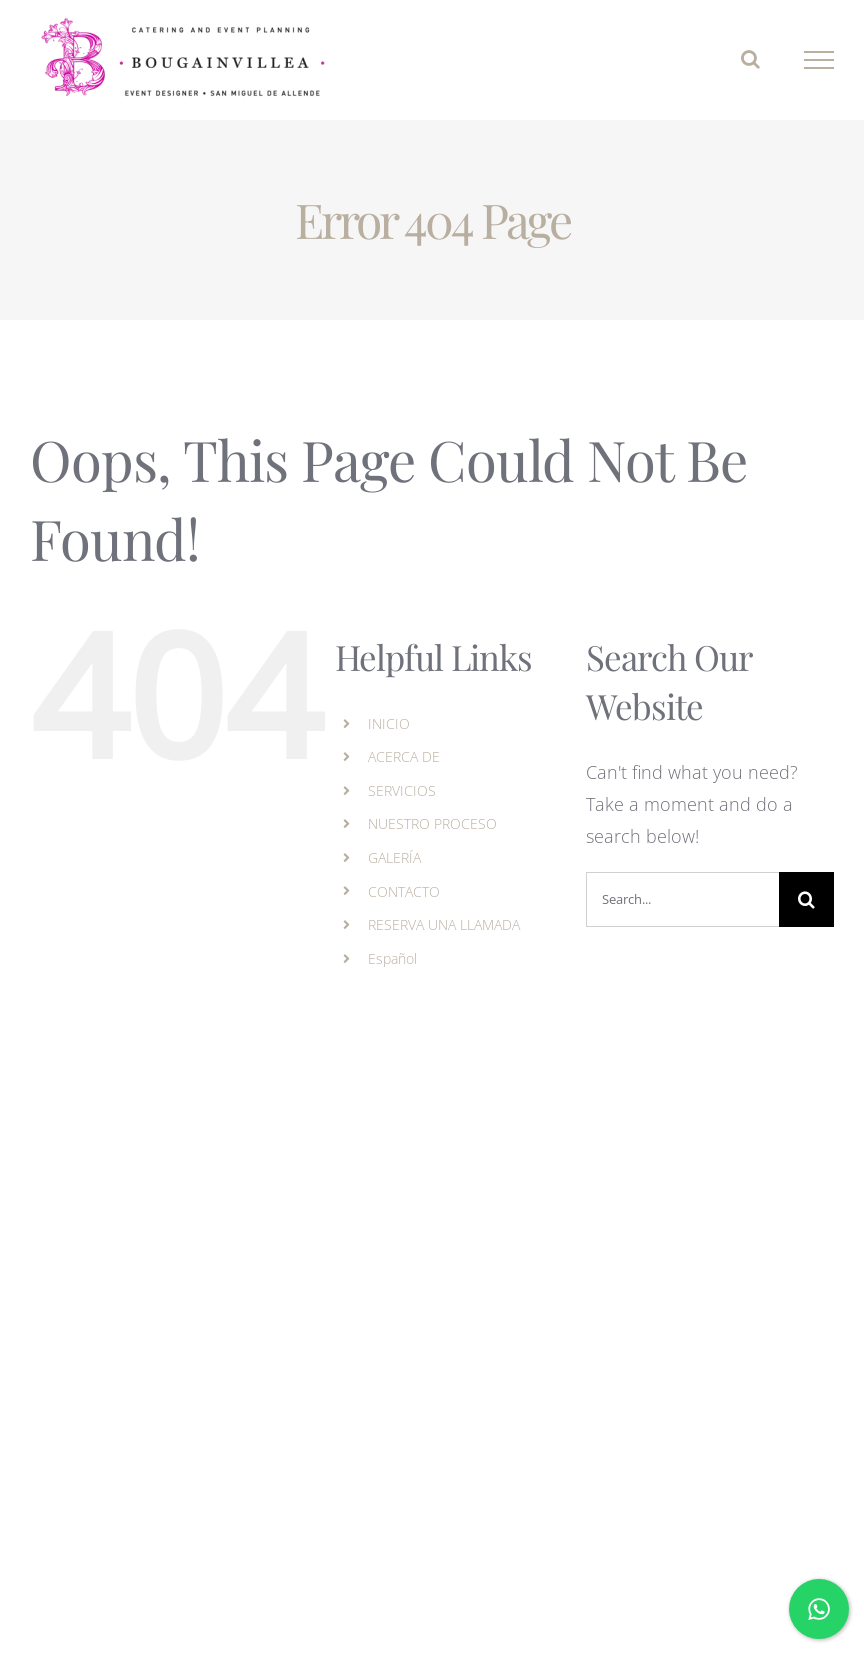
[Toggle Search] (750, 59)
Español (392, 958)
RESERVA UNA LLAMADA (444, 924)
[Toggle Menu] (819, 60)
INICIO (389, 723)
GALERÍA (394, 857)
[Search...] (682, 899)
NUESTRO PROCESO (432, 823)
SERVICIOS (402, 790)
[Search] (806, 899)
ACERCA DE (404, 756)
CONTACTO (404, 891)
